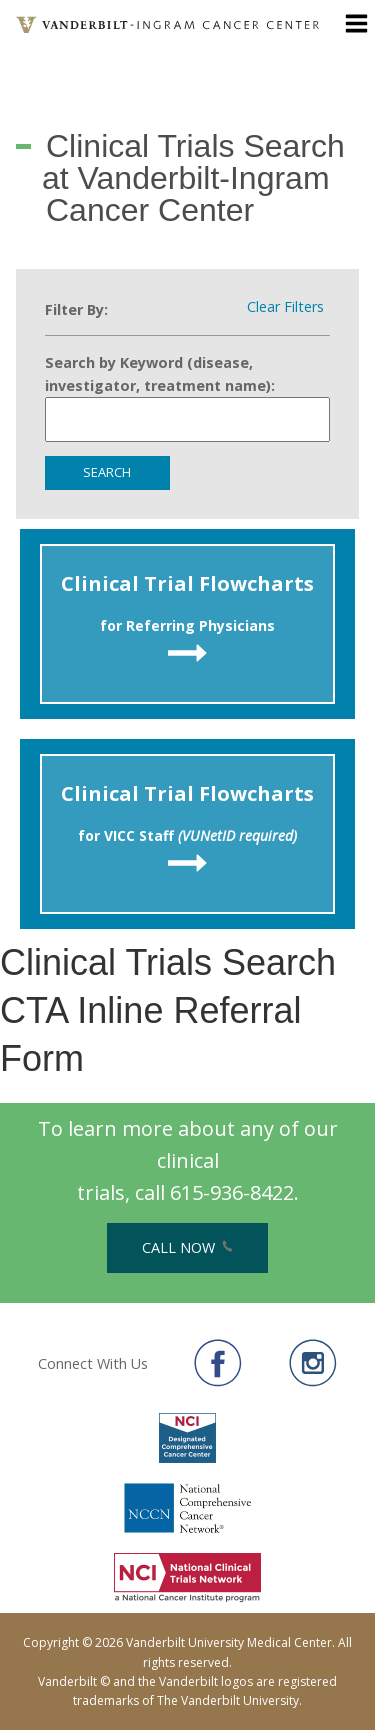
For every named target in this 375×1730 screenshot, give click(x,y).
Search (107, 472)
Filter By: (76, 309)
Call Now (187, 1247)
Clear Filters (285, 307)
